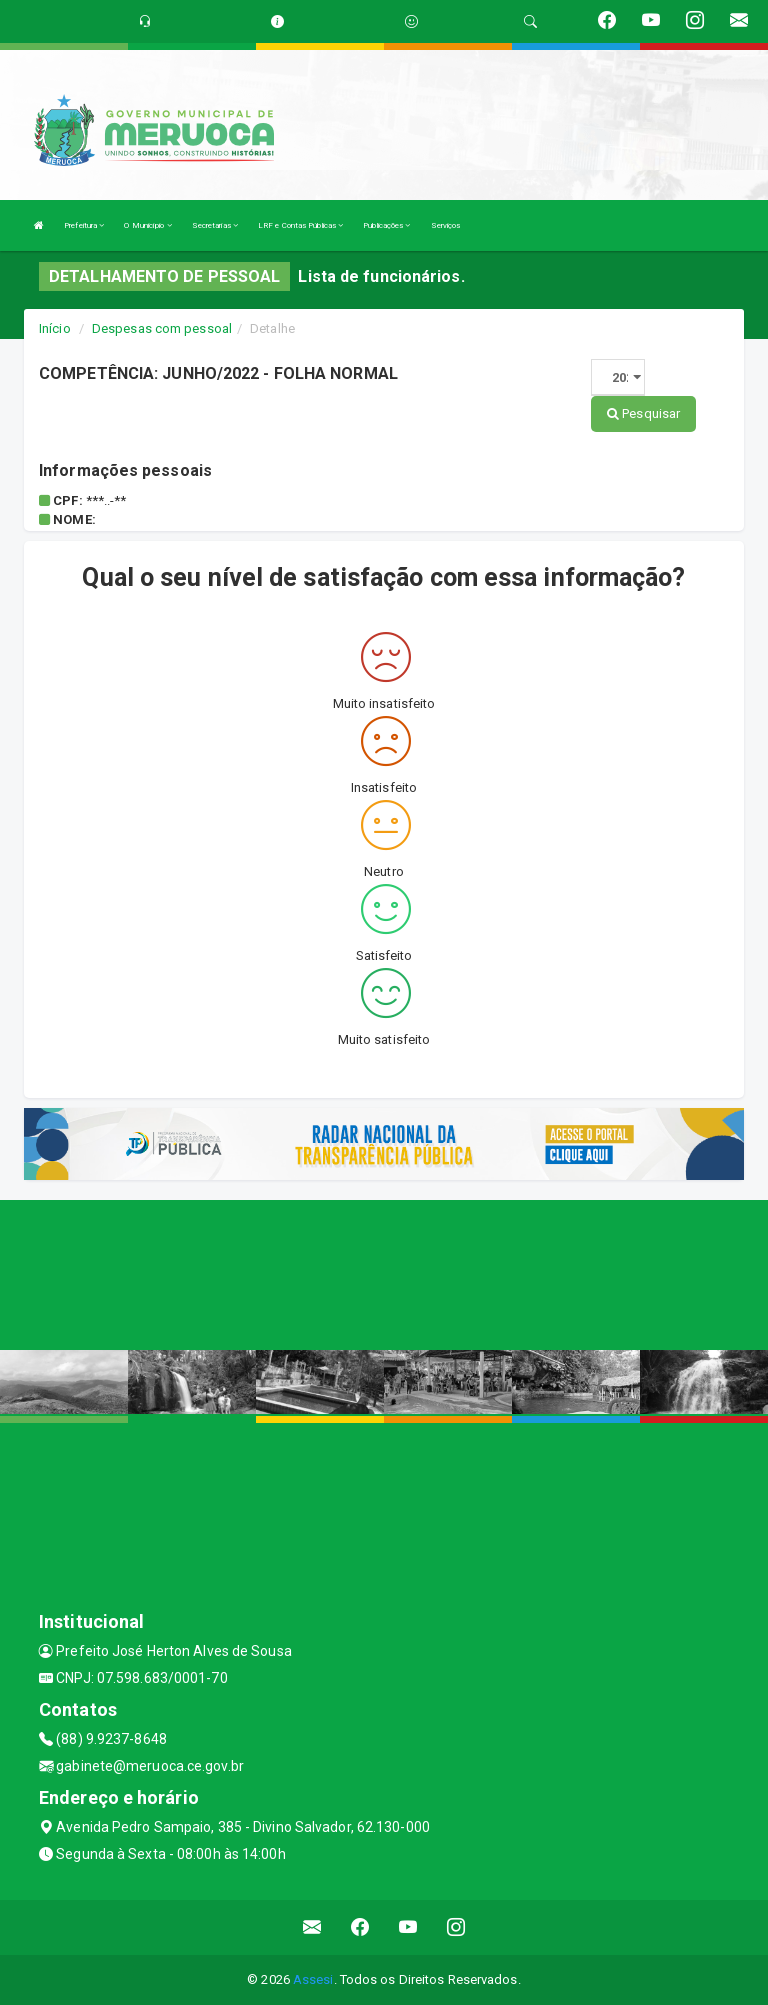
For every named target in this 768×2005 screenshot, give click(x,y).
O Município (147, 225)
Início (55, 328)
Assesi (313, 1979)
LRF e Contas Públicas (300, 225)
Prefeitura (84, 225)
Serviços (446, 225)
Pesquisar (643, 413)
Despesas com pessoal (162, 328)
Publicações (386, 225)
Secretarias (215, 225)
